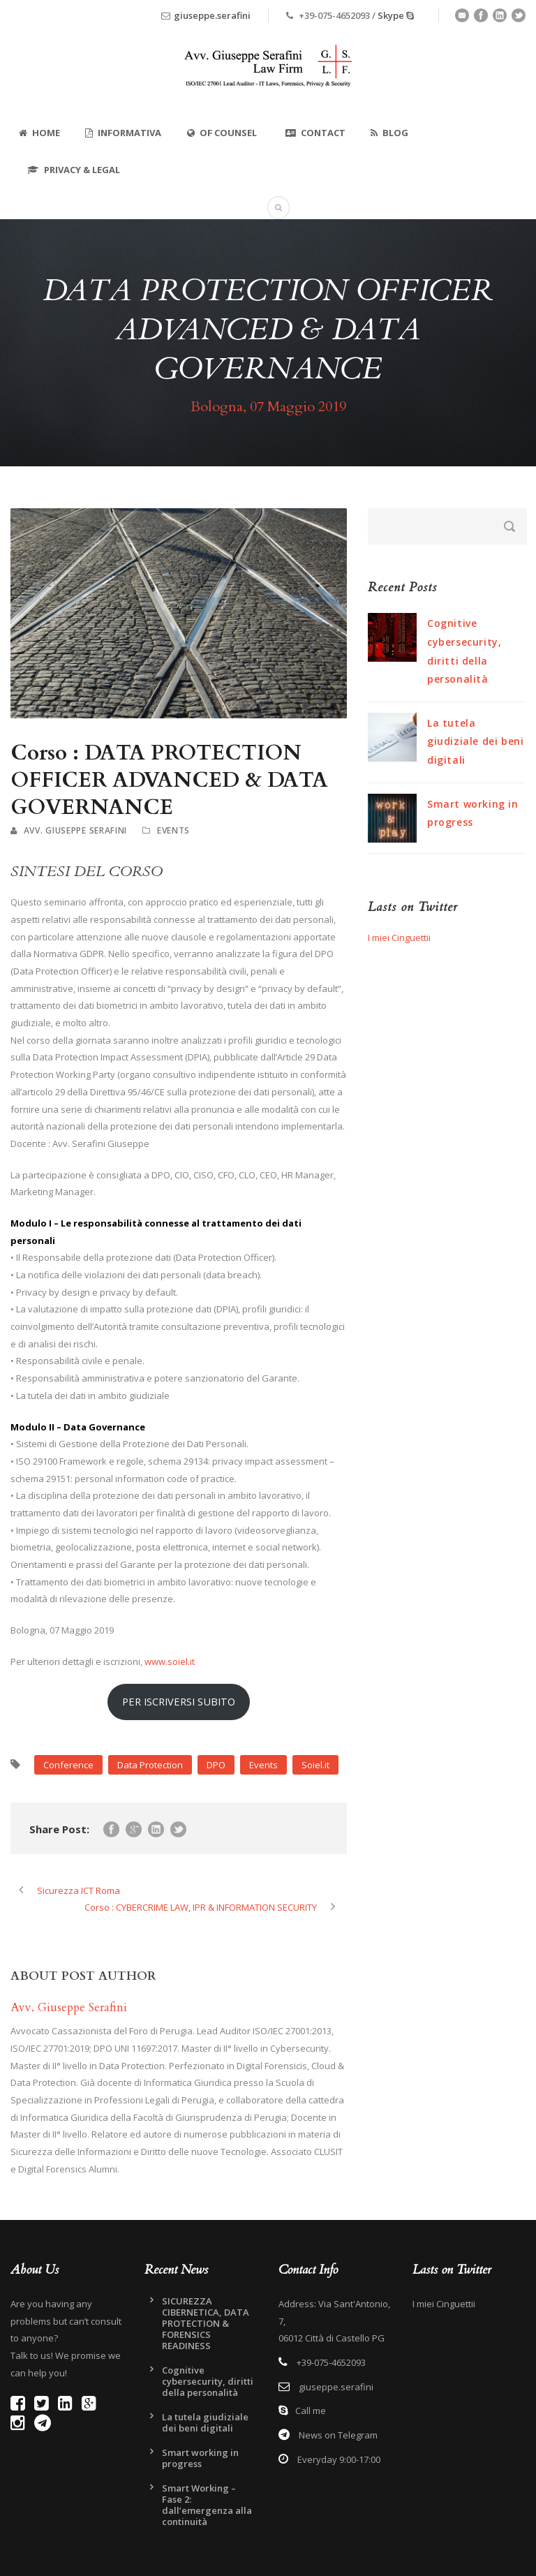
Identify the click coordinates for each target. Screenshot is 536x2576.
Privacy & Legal (73, 169)
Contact (315, 132)
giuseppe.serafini (212, 15)
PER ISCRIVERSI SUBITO (178, 1701)
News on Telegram (337, 2435)
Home (39, 132)
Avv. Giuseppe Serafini (75, 830)
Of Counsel (222, 132)
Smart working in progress (200, 2458)
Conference (68, 1765)
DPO (216, 1765)
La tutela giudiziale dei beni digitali (475, 741)
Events (173, 830)
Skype (391, 15)
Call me (310, 2410)
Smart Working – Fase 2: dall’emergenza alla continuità (207, 2505)
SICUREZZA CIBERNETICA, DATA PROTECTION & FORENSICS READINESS (205, 2323)
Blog (389, 132)
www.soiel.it (169, 1661)
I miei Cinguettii (399, 937)
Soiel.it (315, 1765)
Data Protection (150, 1765)
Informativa (123, 132)
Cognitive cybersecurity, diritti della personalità (207, 2381)
